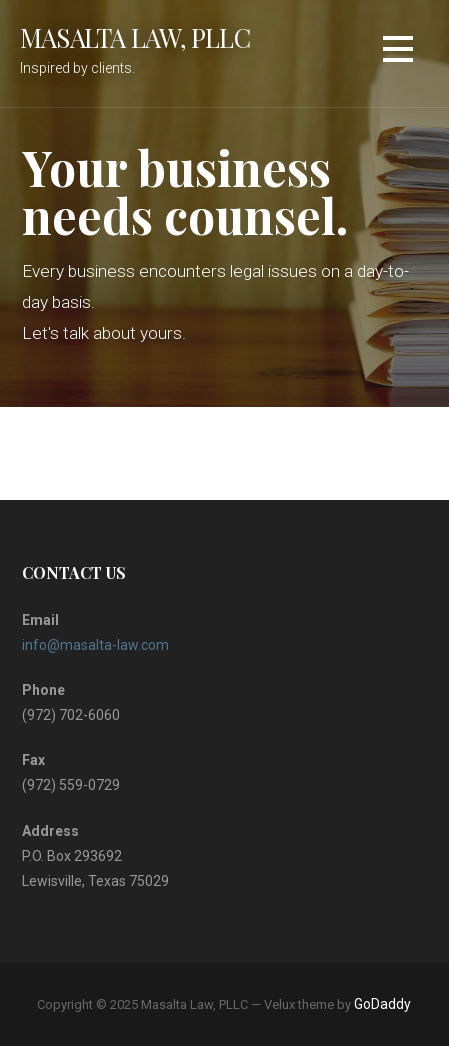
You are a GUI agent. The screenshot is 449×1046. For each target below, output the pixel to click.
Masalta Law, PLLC (135, 37)
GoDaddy (382, 1004)
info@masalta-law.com (95, 645)
